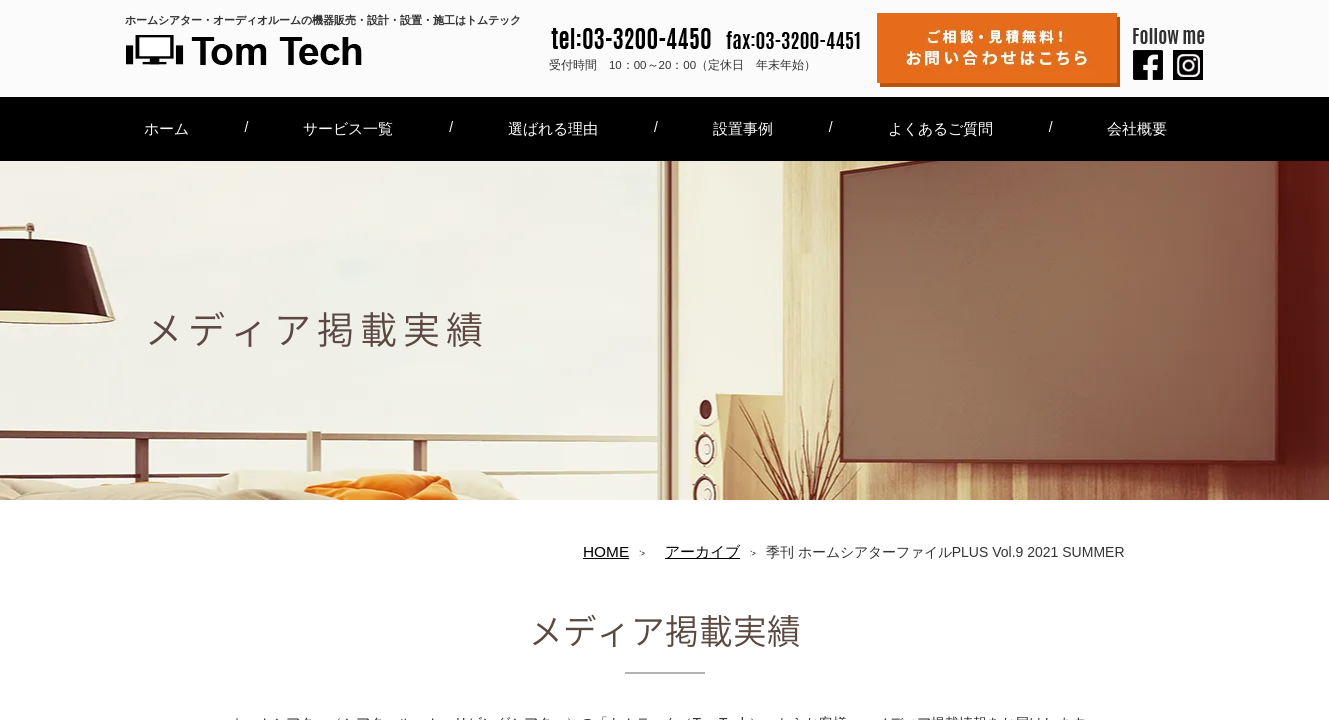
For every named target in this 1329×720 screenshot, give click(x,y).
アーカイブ (702, 551)
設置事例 (743, 128)
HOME (606, 551)
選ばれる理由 (553, 128)
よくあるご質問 (940, 128)
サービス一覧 (348, 128)
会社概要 (1137, 128)
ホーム (166, 128)
